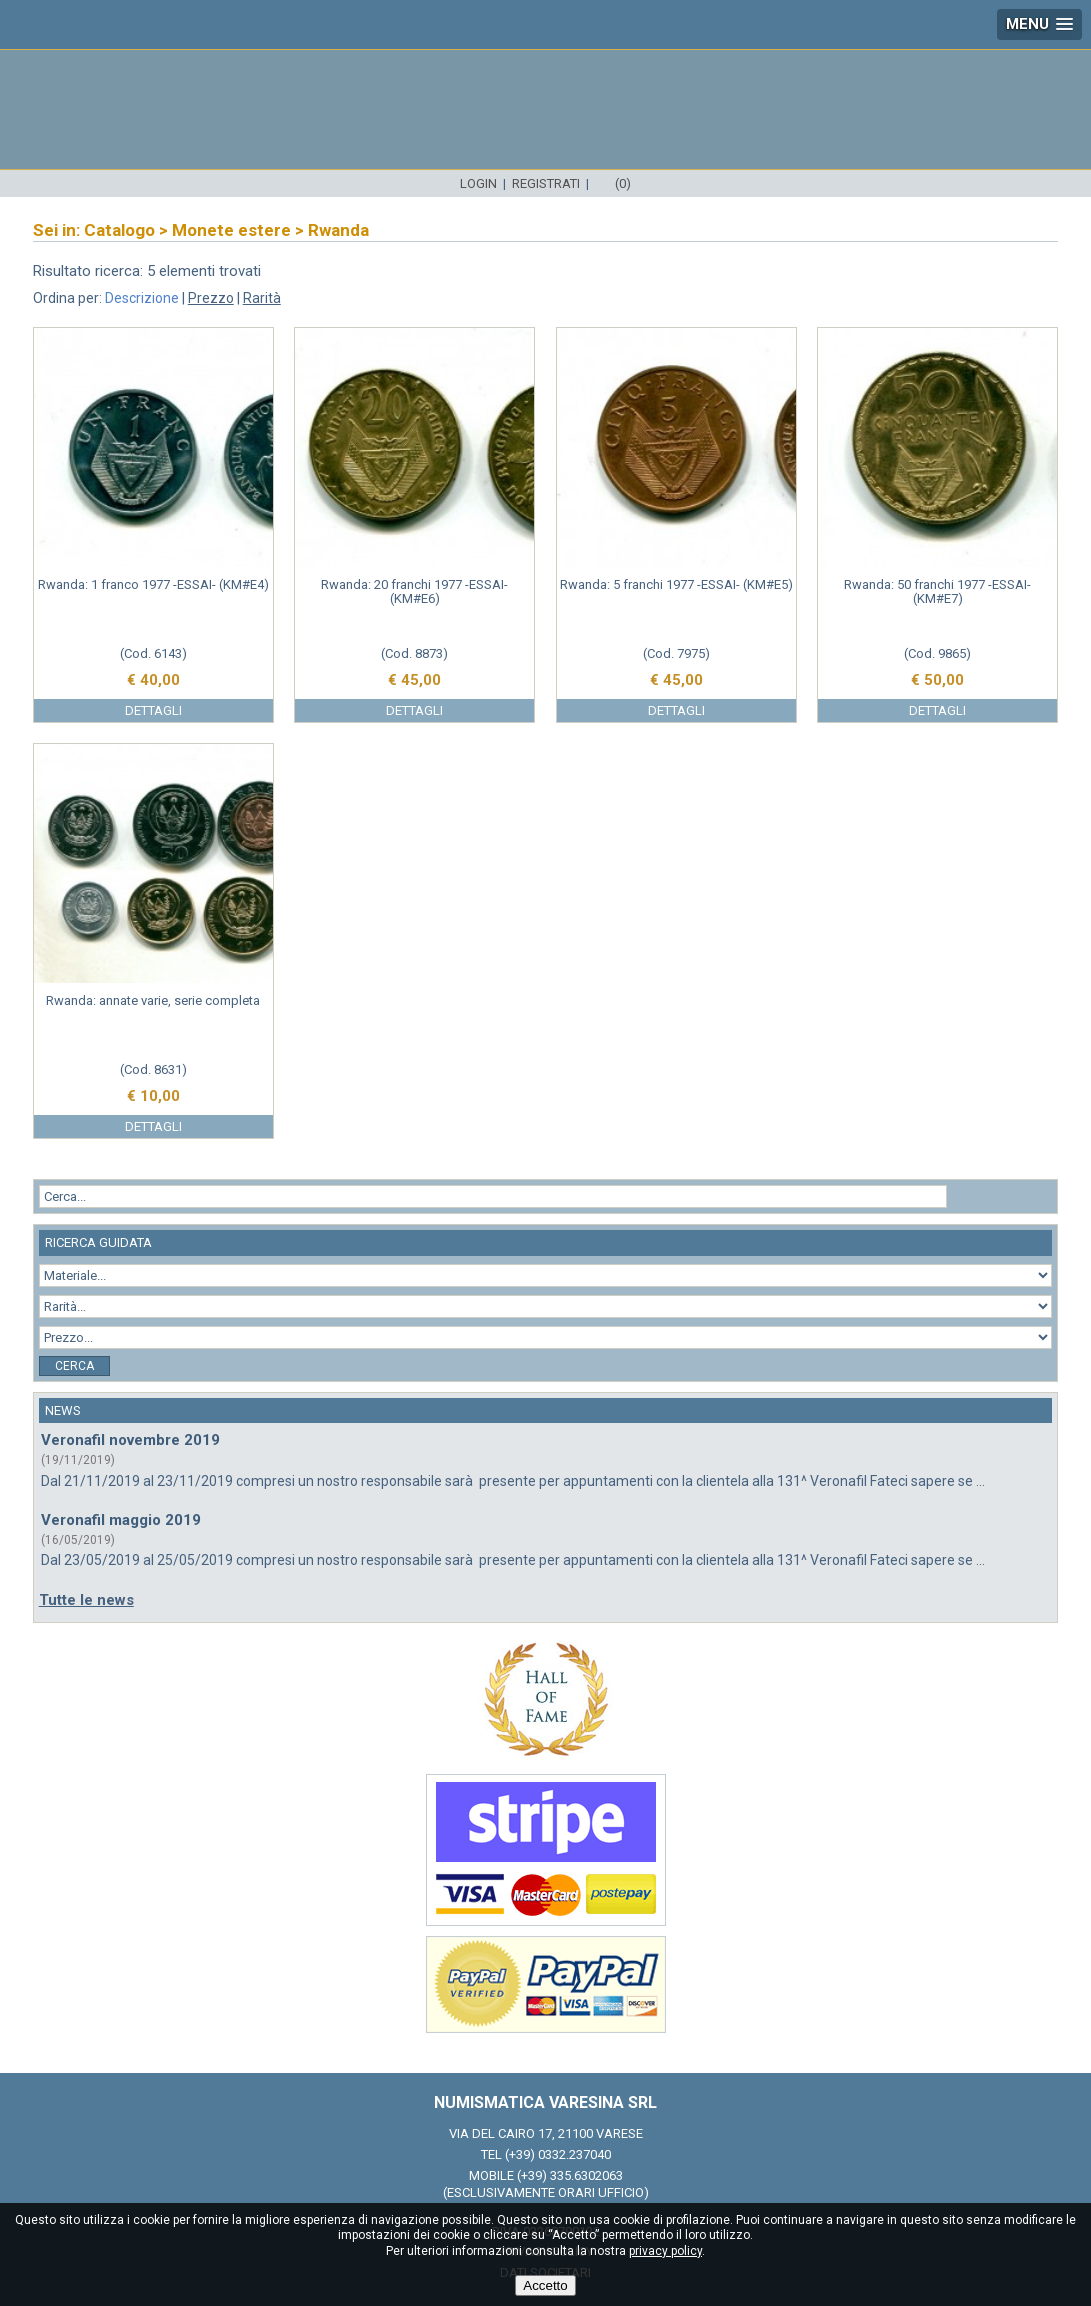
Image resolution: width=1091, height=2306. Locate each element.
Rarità (262, 298)
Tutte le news (86, 1600)
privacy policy (665, 2251)
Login (478, 183)
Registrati (546, 183)
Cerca (74, 1366)
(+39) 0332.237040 (558, 2154)
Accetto (545, 2285)
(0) (623, 183)
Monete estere (231, 230)
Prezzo (211, 298)
